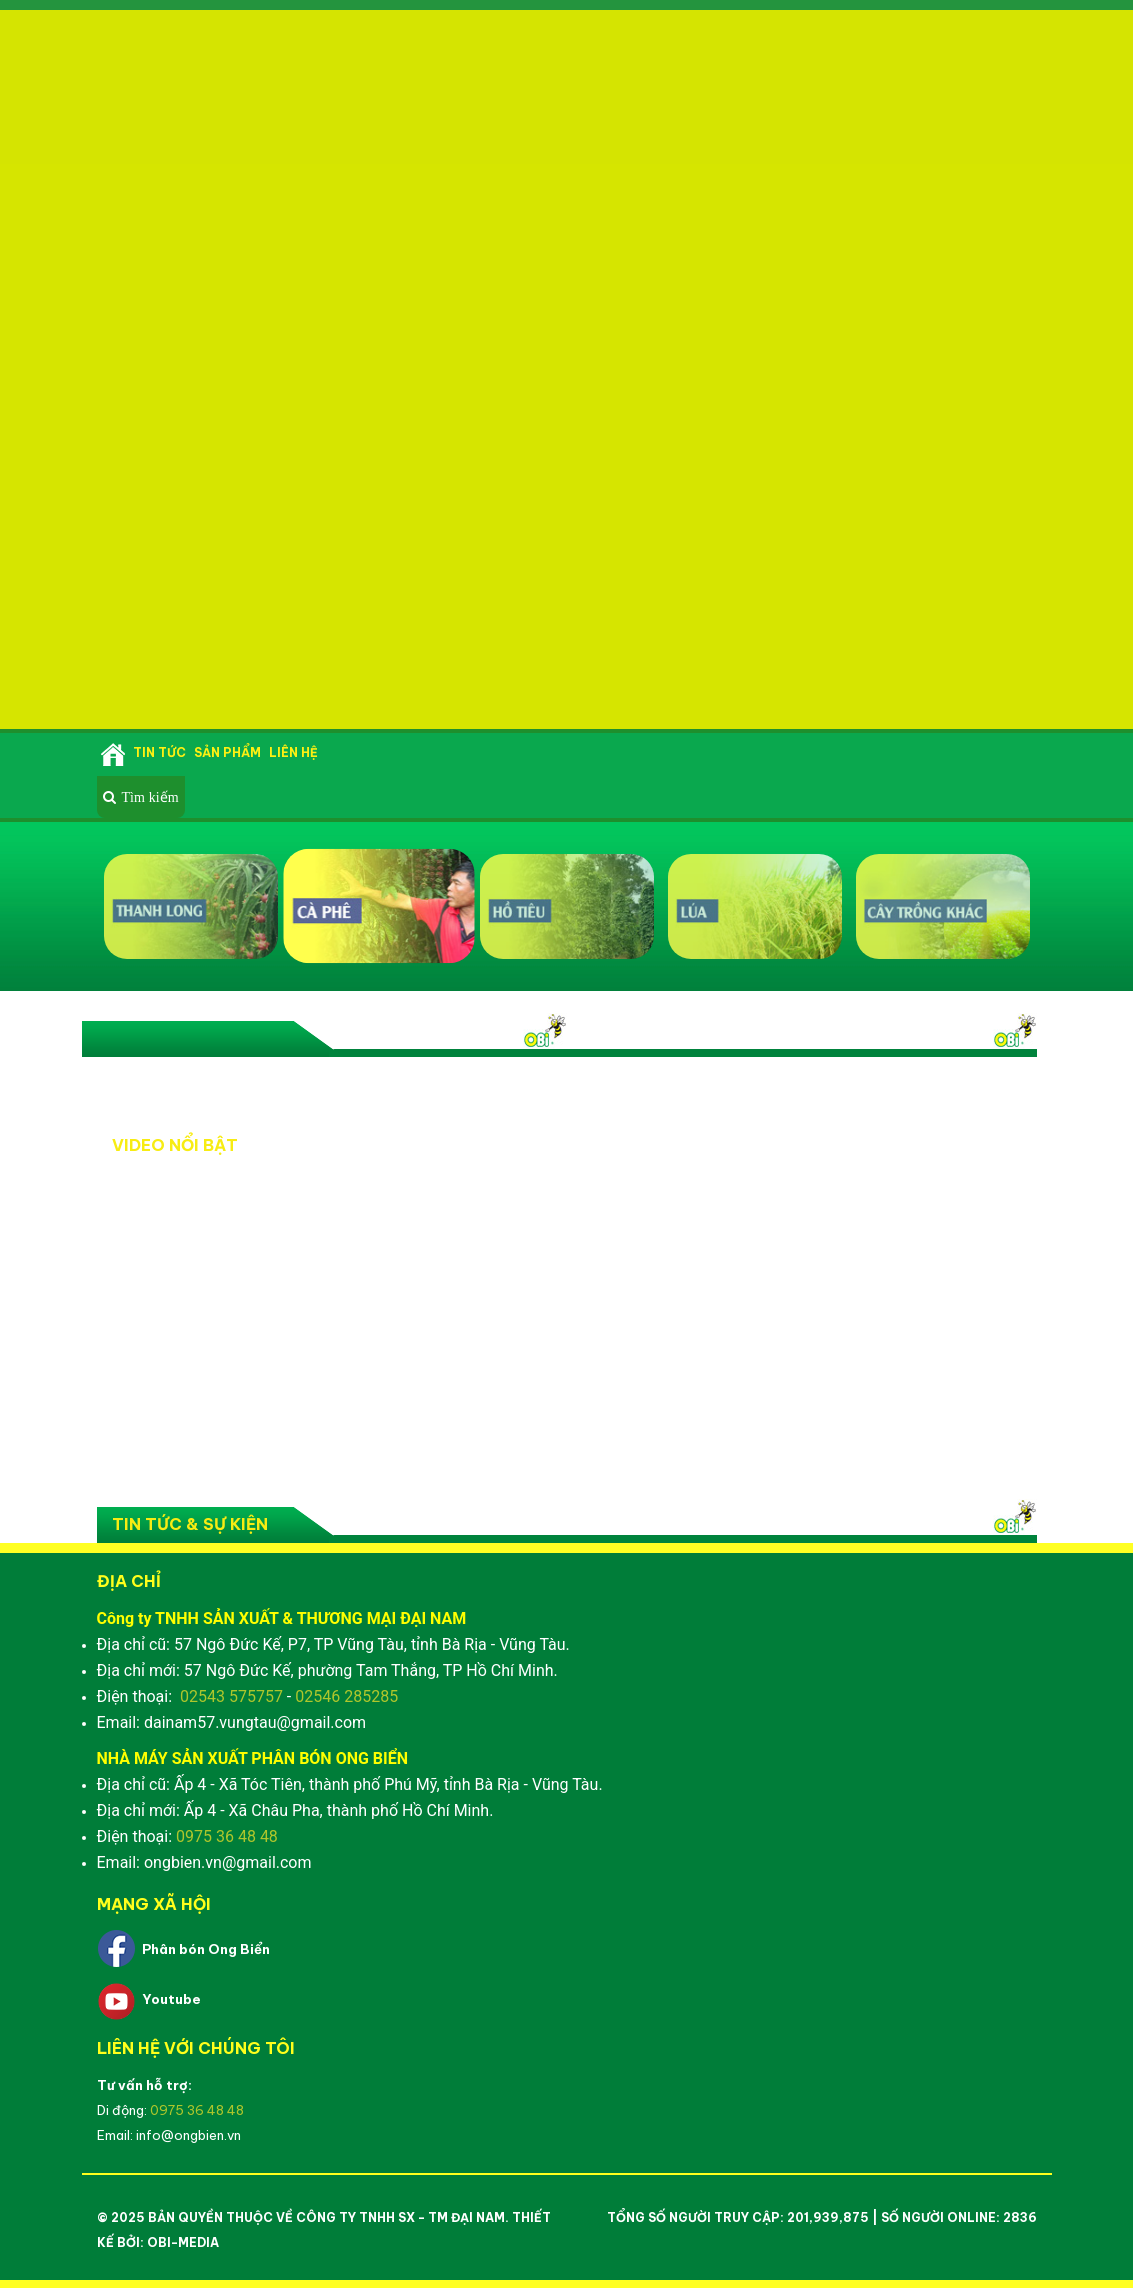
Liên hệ (293, 752)
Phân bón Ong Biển (206, 1949)
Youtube (171, 1999)
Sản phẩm (227, 752)
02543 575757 (231, 1696)
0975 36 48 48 (227, 1836)
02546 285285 (346, 1696)
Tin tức (159, 752)
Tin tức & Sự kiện (190, 1524)
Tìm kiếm (150, 797)
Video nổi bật (220, 1039)
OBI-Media (183, 2242)
